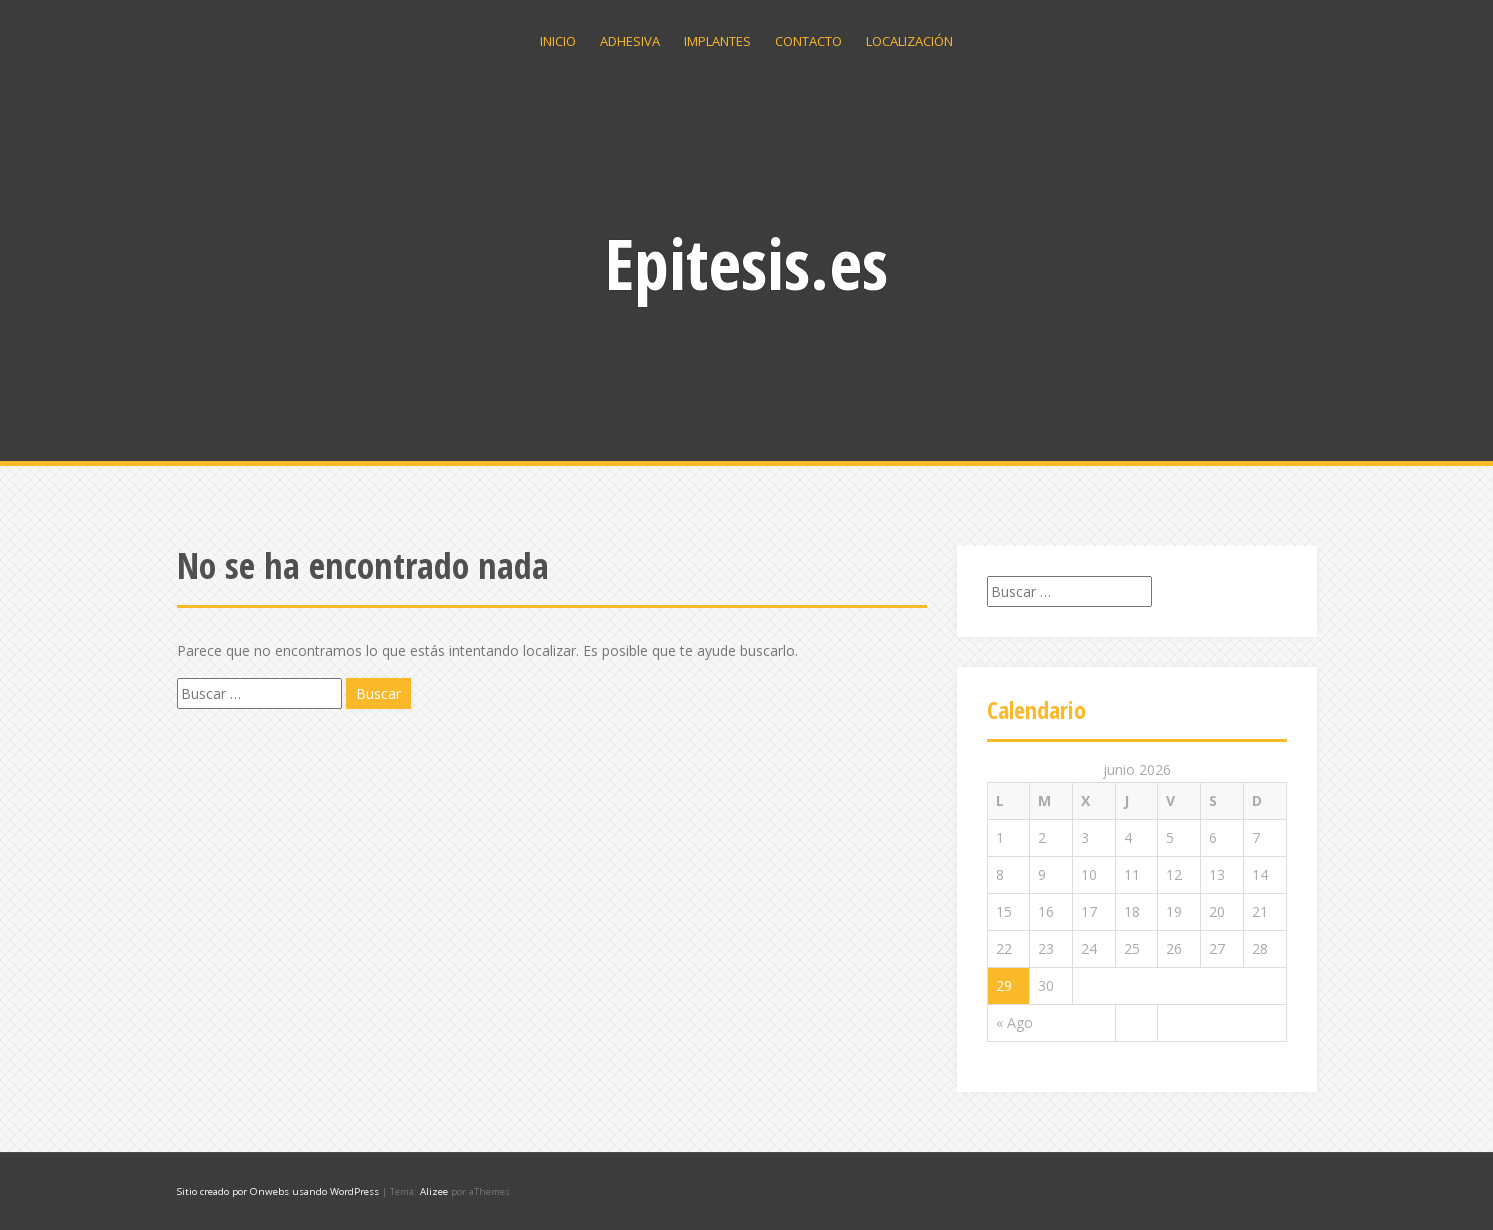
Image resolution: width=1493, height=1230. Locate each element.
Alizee (434, 1191)
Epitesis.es (746, 263)
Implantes (717, 41)
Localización (909, 41)
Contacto (808, 41)
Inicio (558, 41)
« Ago (1014, 1022)
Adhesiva (630, 41)
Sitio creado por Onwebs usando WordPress (278, 1191)
